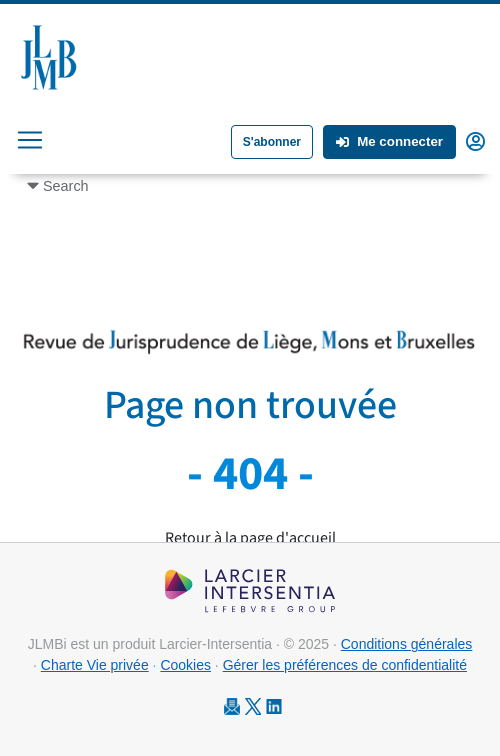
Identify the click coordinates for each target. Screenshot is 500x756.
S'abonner (272, 142)
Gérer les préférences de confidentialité (345, 665)
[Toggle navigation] (30, 140)
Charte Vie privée (95, 665)
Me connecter (389, 141)
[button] (475, 140)
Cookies (185, 665)
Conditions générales (407, 644)
